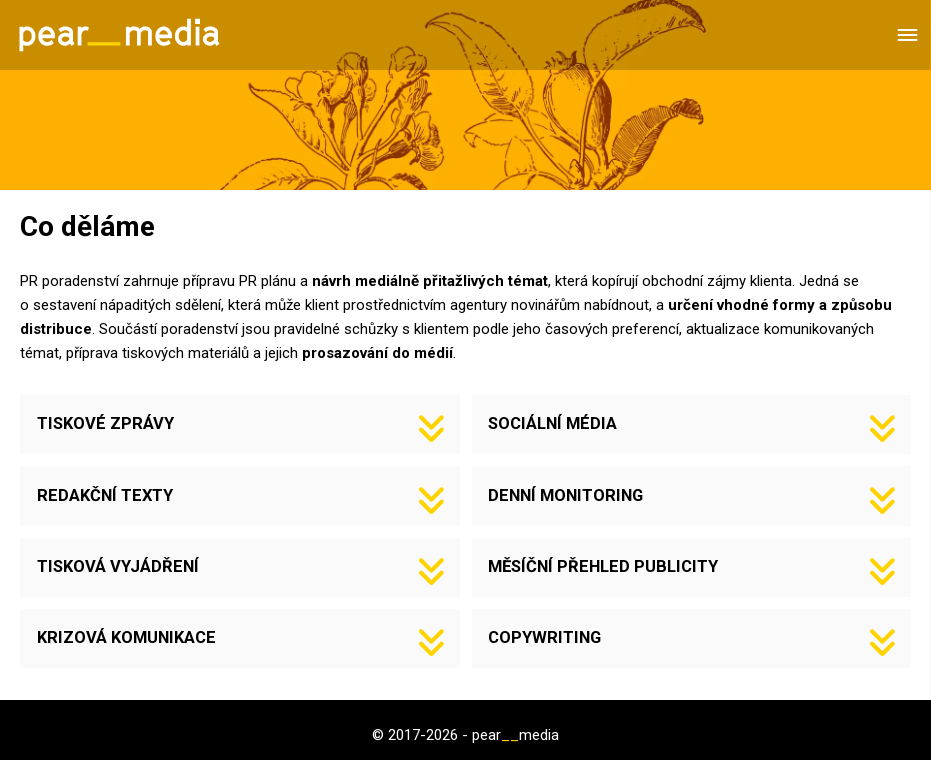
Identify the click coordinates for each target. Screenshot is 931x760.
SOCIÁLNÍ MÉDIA (552, 423)
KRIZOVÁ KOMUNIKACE (126, 637)
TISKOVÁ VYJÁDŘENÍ (118, 566)
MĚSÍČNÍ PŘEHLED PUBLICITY (603, 566)
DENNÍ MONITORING (565, 495)
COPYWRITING (544, 637)
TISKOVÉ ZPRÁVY (105, 423)
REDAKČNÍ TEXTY (105, 495)
